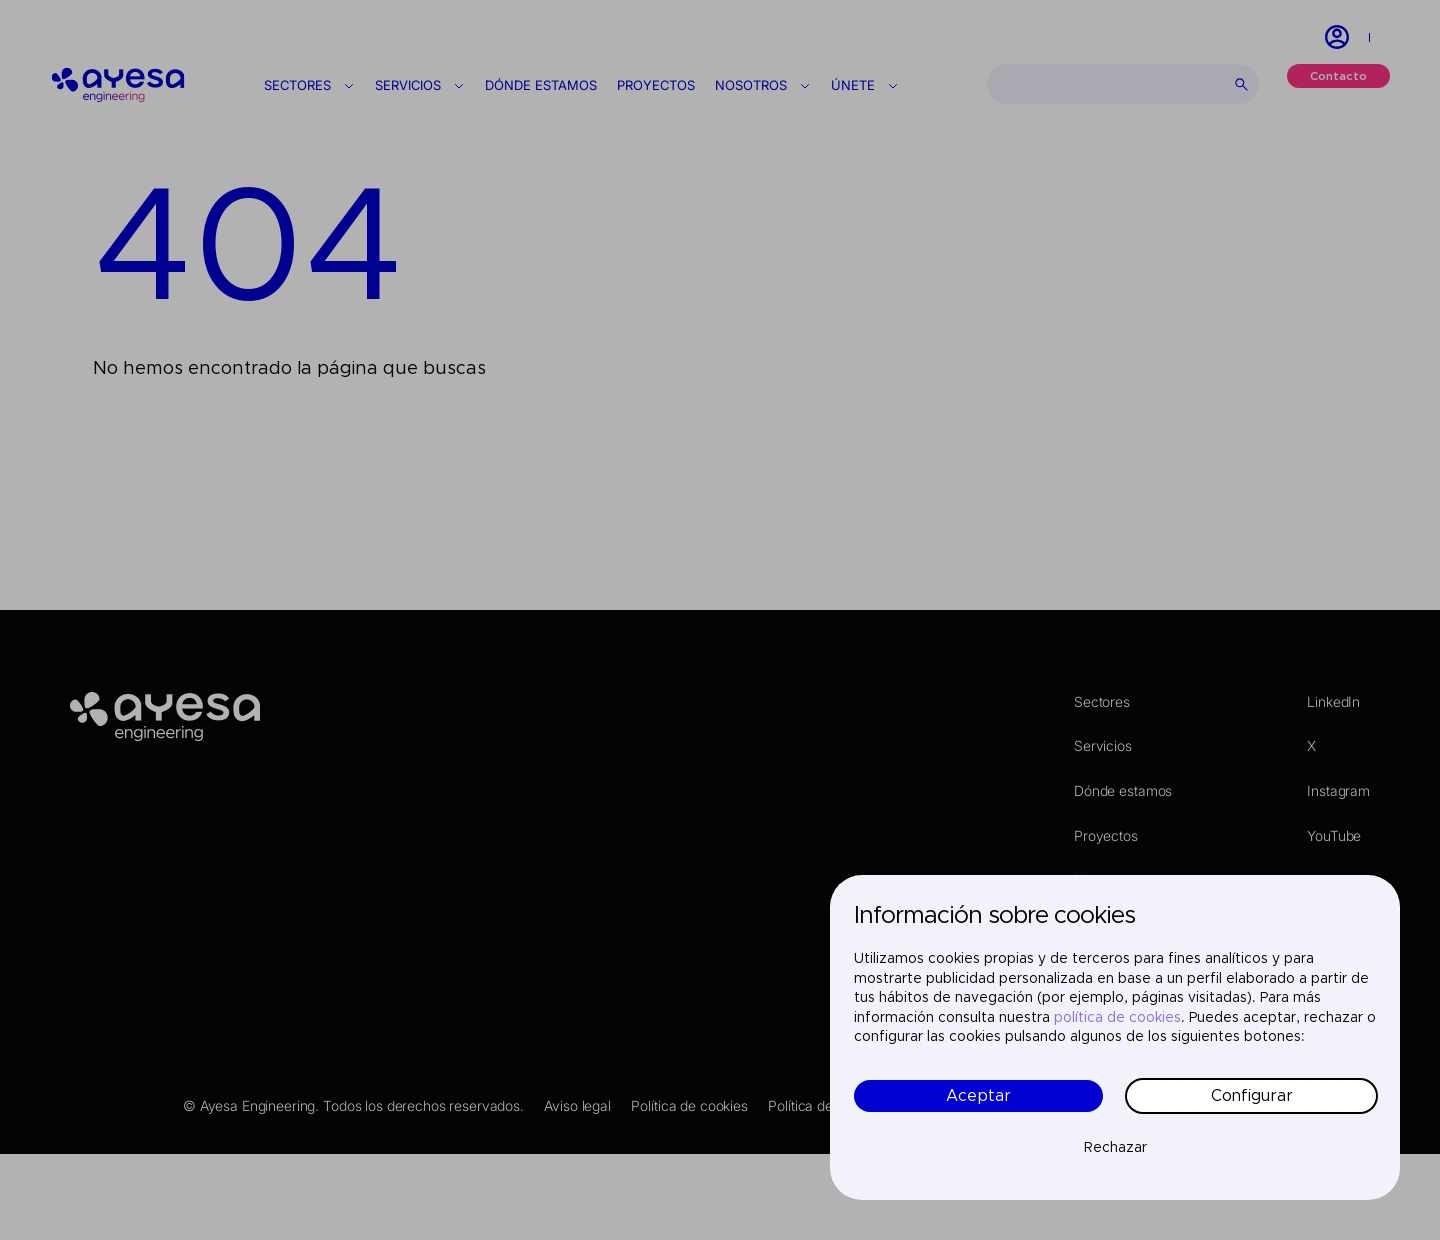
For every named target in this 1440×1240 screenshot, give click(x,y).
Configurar (1252, 1096)
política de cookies (1117, 1018)
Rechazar (1115, 1148)
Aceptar (978, 1096)
